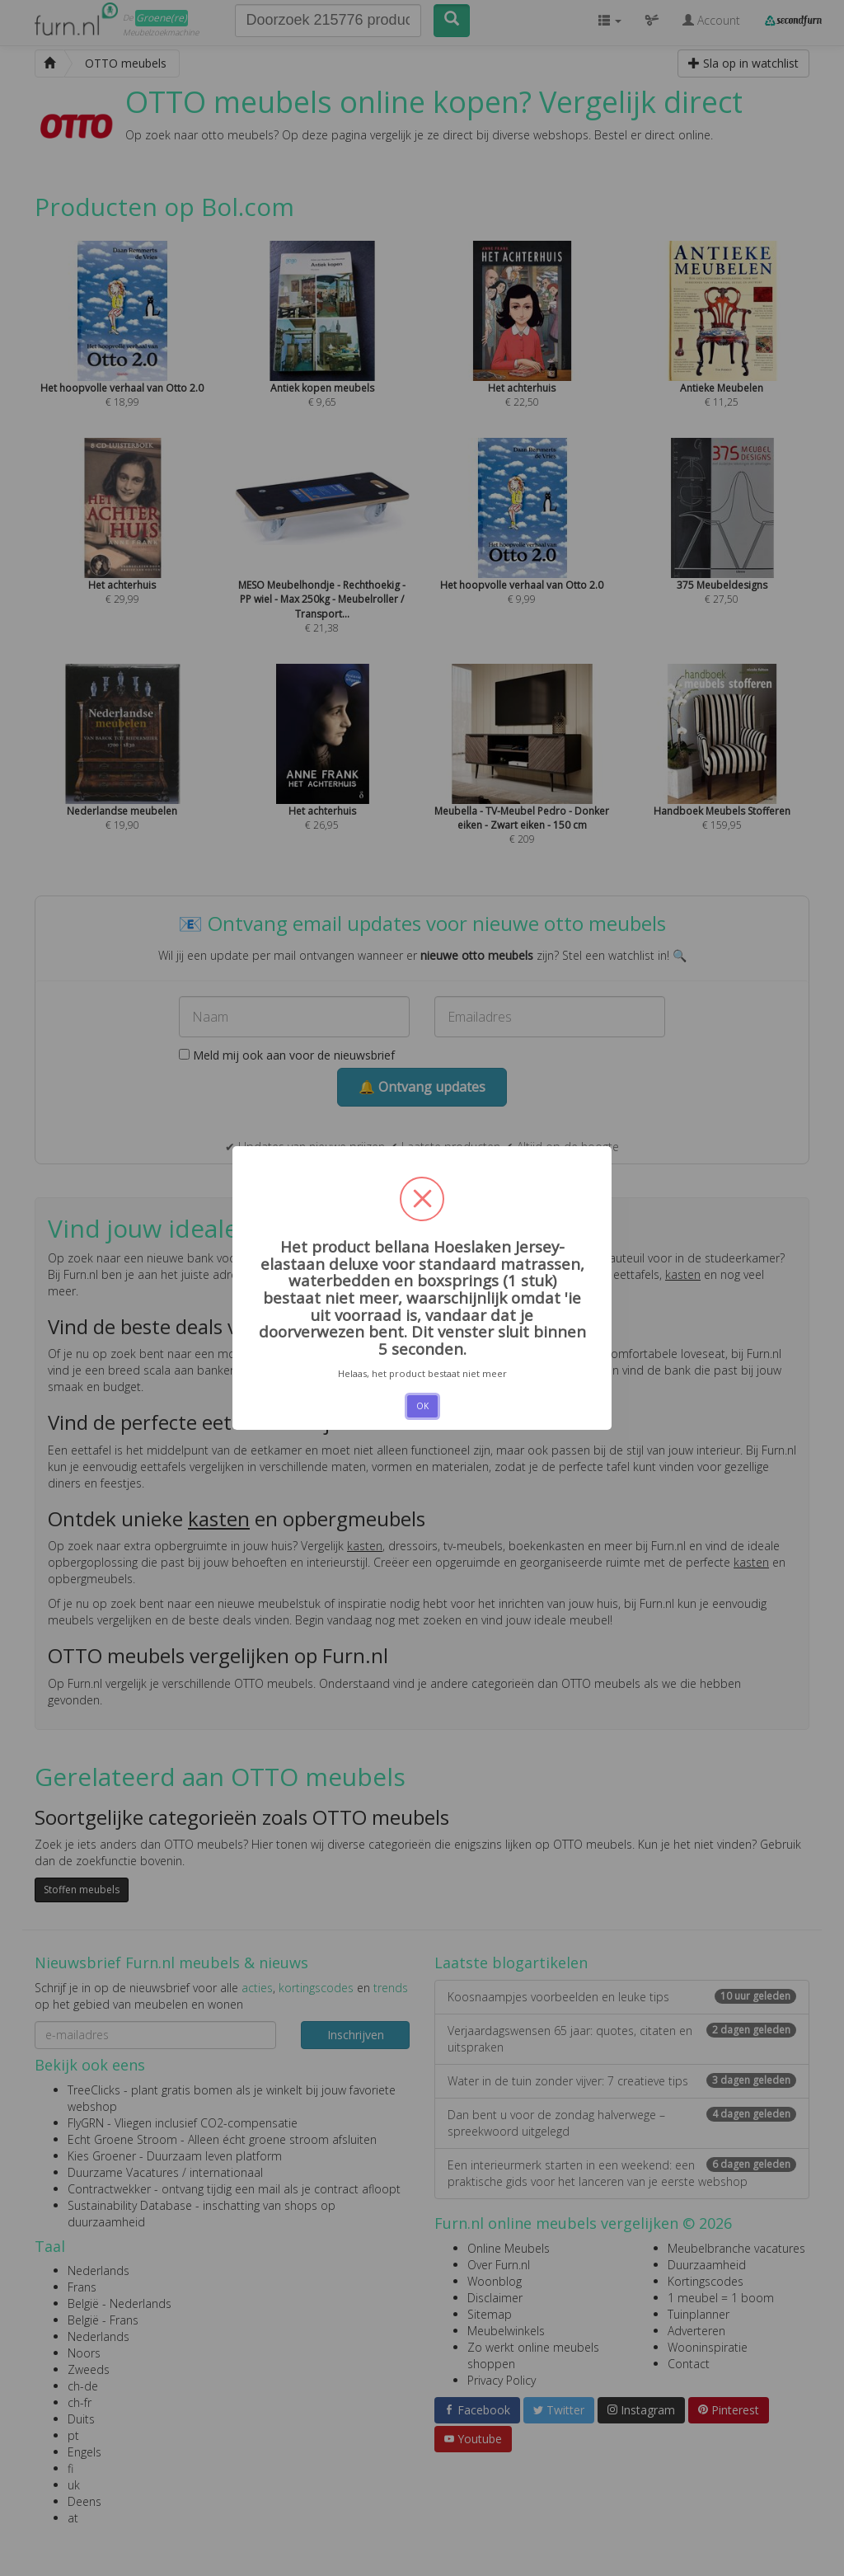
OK (422, 1406)
